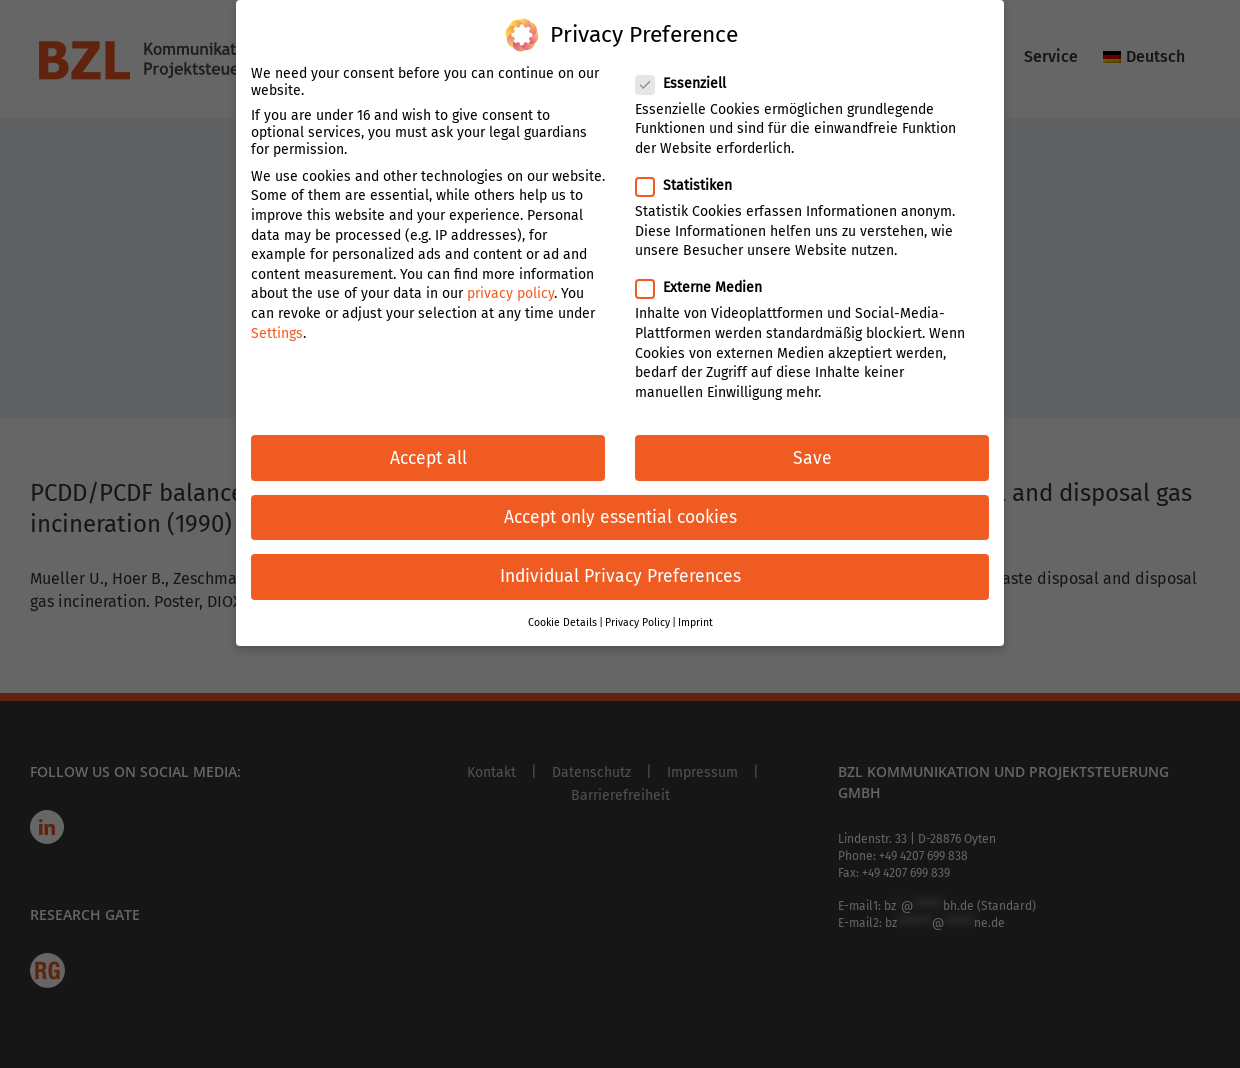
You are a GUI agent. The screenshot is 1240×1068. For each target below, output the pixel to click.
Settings (277, 319)
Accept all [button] (428, 444)
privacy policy (510, 280)
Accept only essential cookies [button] (620, 504)
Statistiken (692, 172)
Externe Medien (707, 274)
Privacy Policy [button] (637, 609)
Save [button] (812, 444)
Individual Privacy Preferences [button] (620, 563)
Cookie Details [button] (562, 609)
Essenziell (689, 70)
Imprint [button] (695, 609)
